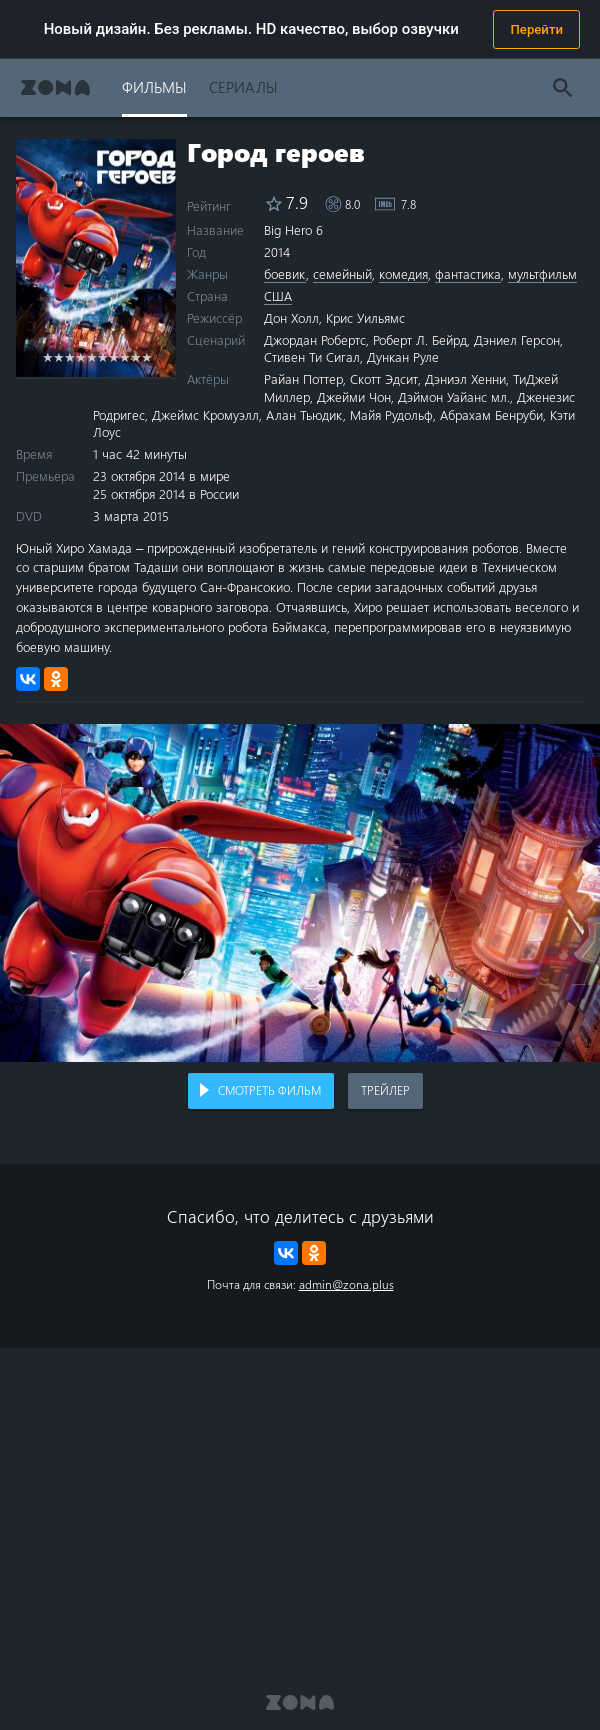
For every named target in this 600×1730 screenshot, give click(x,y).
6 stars (102, 356)
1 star (47, 356)
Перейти (536, 29)
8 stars (124, 356)
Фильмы (154, 86)
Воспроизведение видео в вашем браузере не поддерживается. (300, 893)
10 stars (146, 356)
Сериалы (243, 86)
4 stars (80, 356)
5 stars (91, 356)
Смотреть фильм (269, 1090)
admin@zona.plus (346, 1284)
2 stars (58, 356)
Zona (55, 87)
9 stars (135, 356)
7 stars (113, 356)
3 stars (69, 356)
